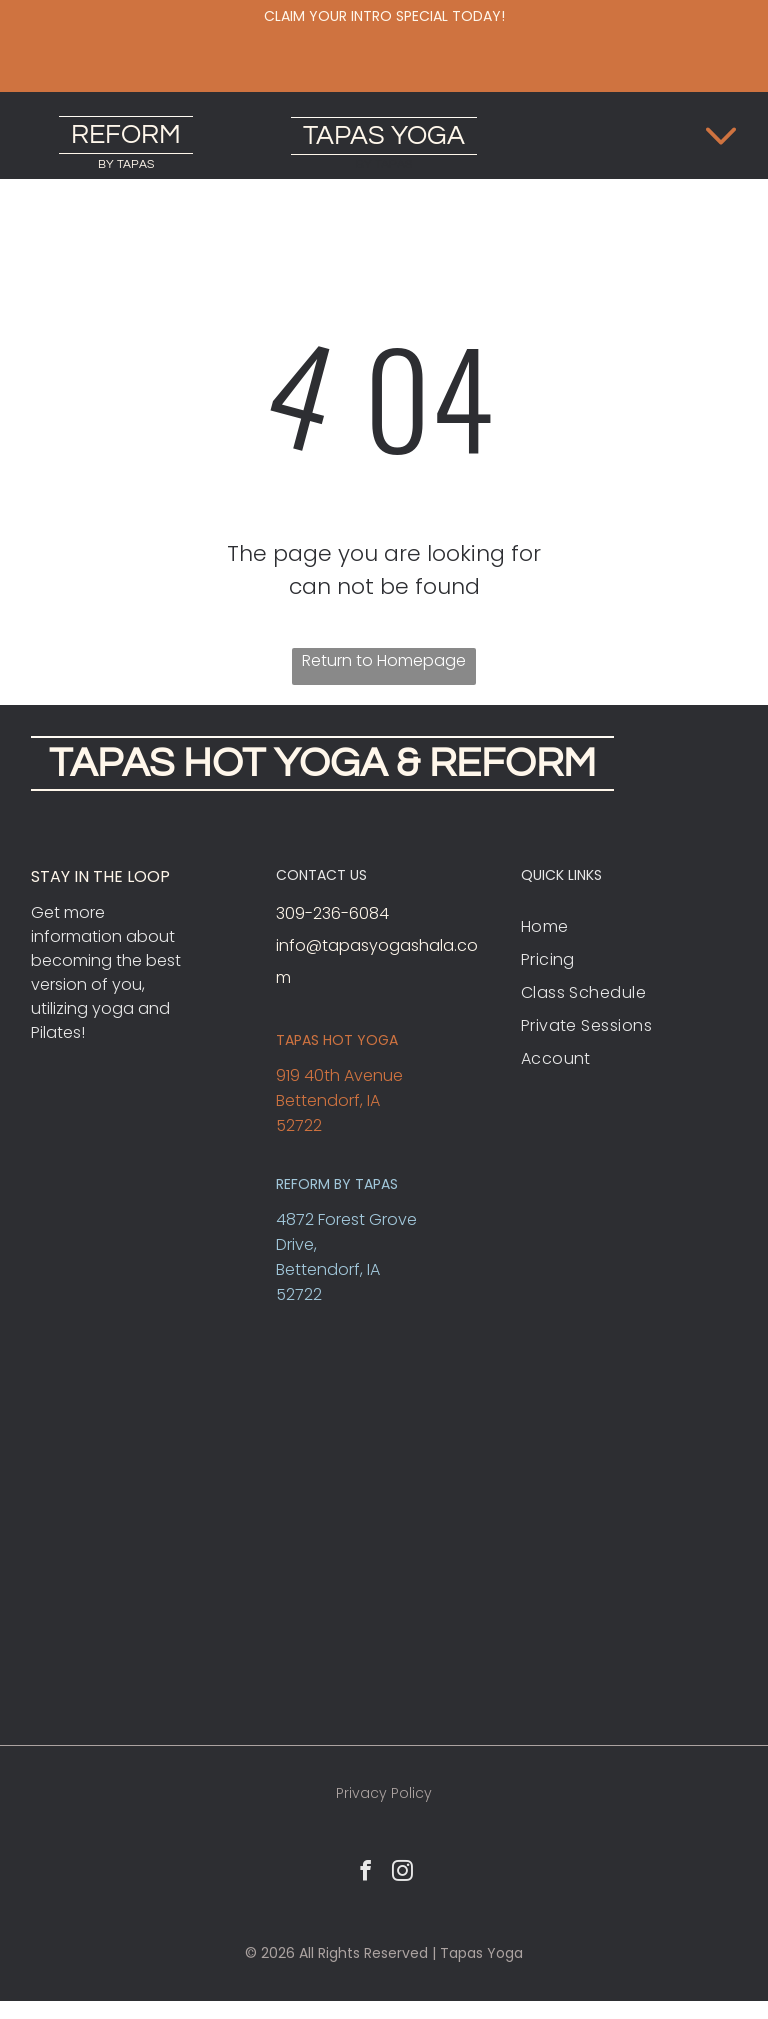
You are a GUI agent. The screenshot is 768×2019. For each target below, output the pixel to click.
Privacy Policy (384, 1793)
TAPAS (344, 136)
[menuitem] (629, 926)
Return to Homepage (384, 660)
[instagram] (403, 1873)
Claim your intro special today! (384, 16)
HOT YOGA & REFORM (389, 763)
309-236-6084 (332, 913)
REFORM (126, 135)
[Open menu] (721, 136)
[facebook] (366, 1873)
